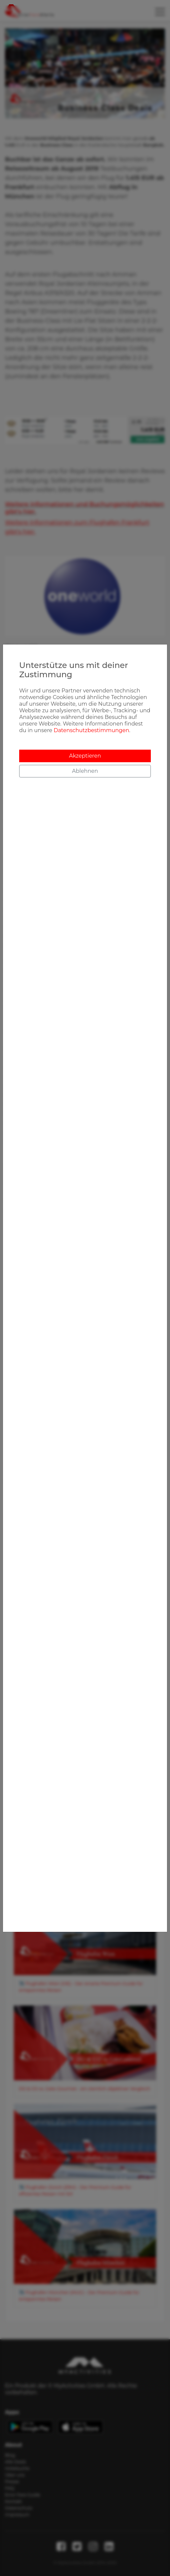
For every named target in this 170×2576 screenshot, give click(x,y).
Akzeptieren (85, 756)
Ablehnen (85, 771)
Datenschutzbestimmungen (91, 730)
